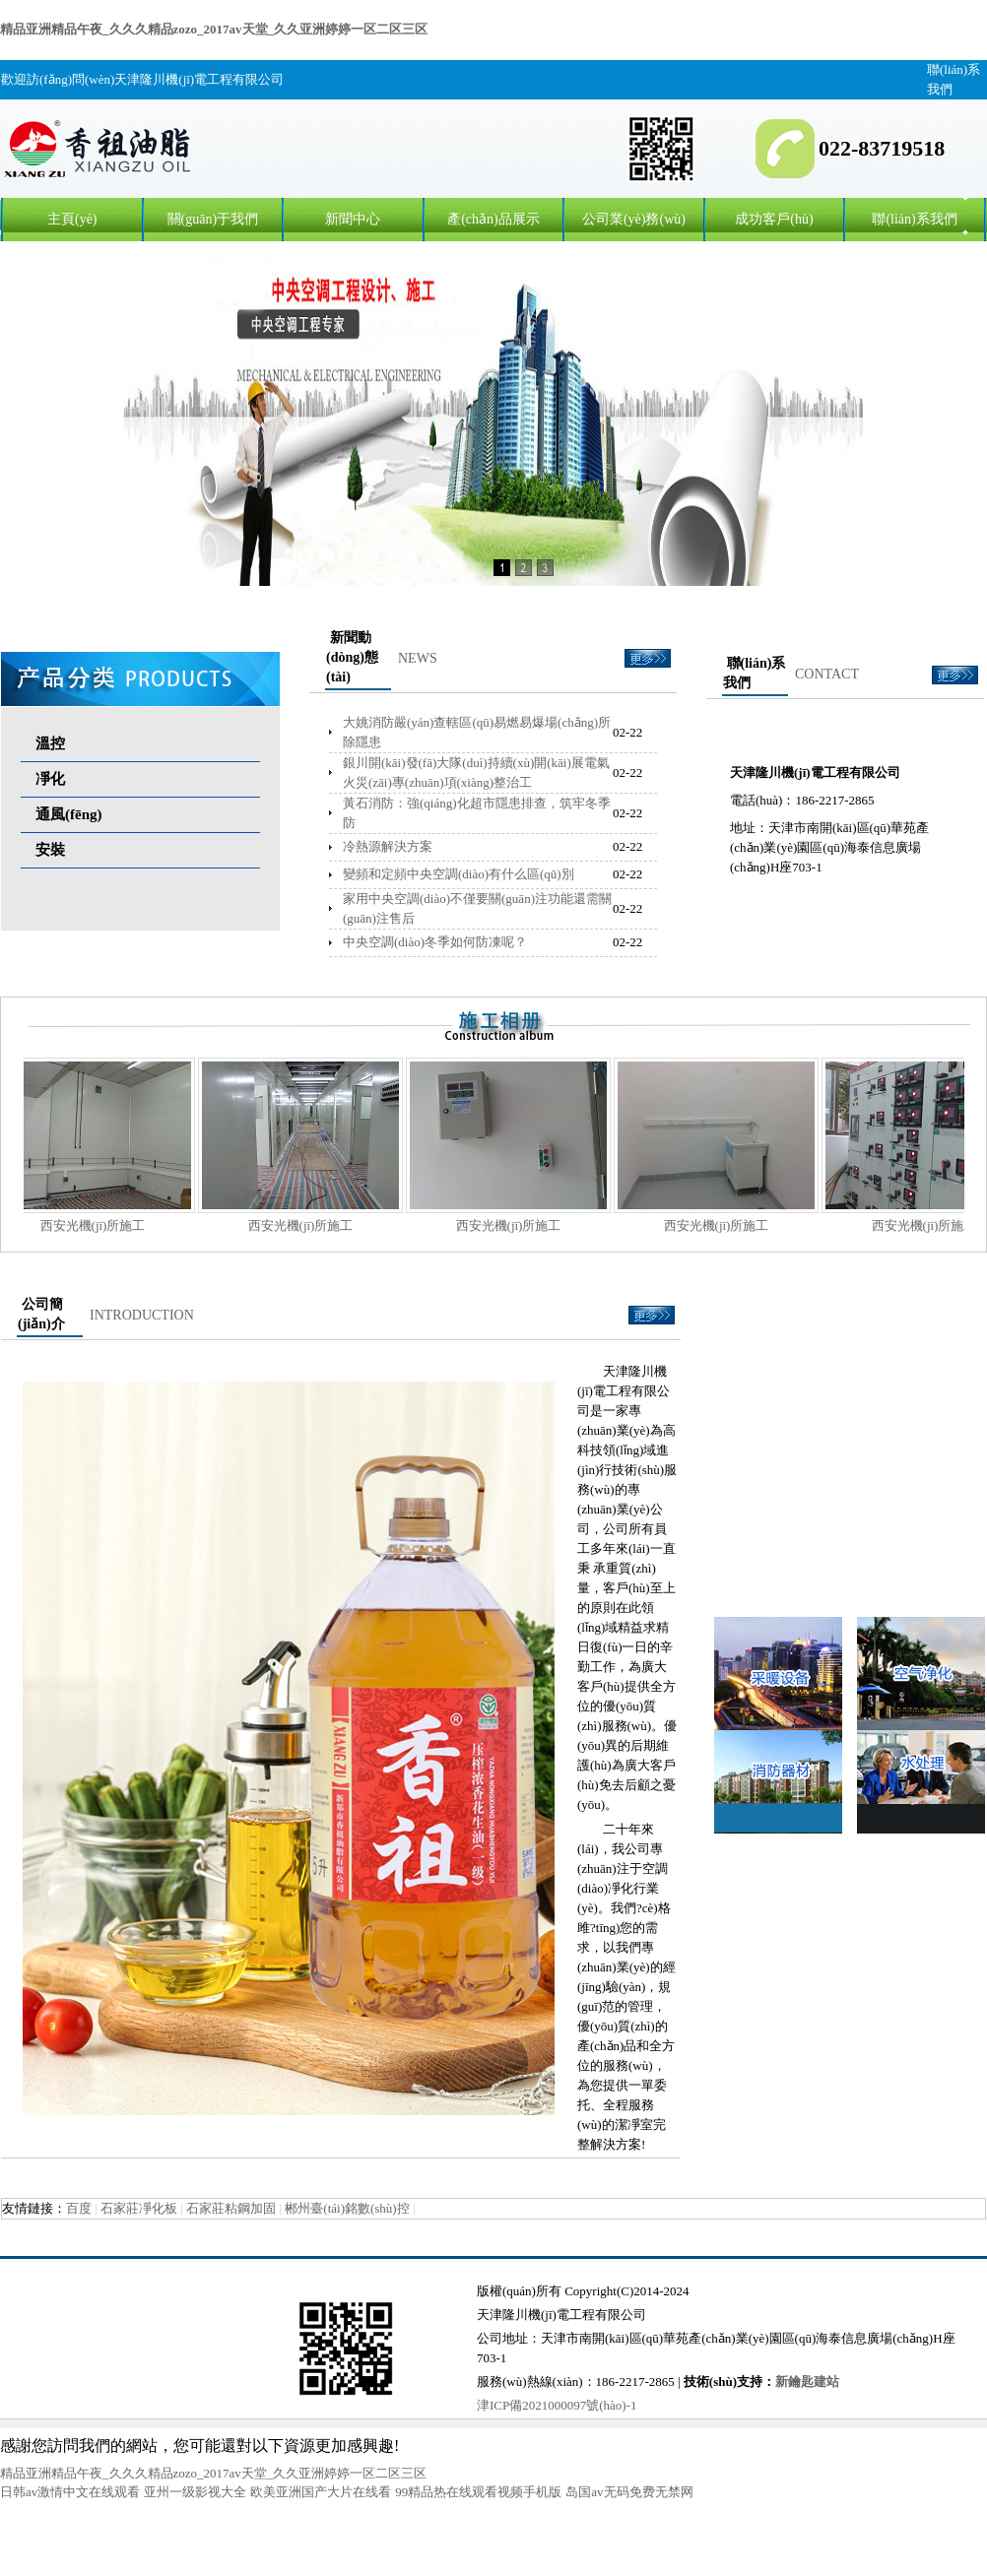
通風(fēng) (68, 814)
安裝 (50, 850)
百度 (79, 2208)
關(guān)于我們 (213, 219)
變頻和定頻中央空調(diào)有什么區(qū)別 (458, 874)
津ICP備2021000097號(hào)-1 (557, 2405)
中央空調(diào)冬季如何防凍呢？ (435, 941)
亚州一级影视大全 (195, 2491)
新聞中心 (352, 219)
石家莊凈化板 (138, 2208)
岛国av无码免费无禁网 (628, 2491)
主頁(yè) (72, 219)
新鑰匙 (794, 2381)
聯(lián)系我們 (914, 219)
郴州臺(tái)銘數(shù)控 (347, 2208)
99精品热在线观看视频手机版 (478, 2491)
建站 (826, 2381)
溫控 (50, 743)
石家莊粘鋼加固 (231, 2208)
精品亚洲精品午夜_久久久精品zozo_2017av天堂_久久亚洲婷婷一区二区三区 (214, 29)
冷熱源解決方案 (387, 846)
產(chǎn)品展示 (493, 219)
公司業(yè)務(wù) (634, 219)
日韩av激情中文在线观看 (70, 2491)
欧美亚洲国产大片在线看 (320, 2491)
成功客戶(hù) (774, 219)
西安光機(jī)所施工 (112, 1225)
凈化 (50, 779)
